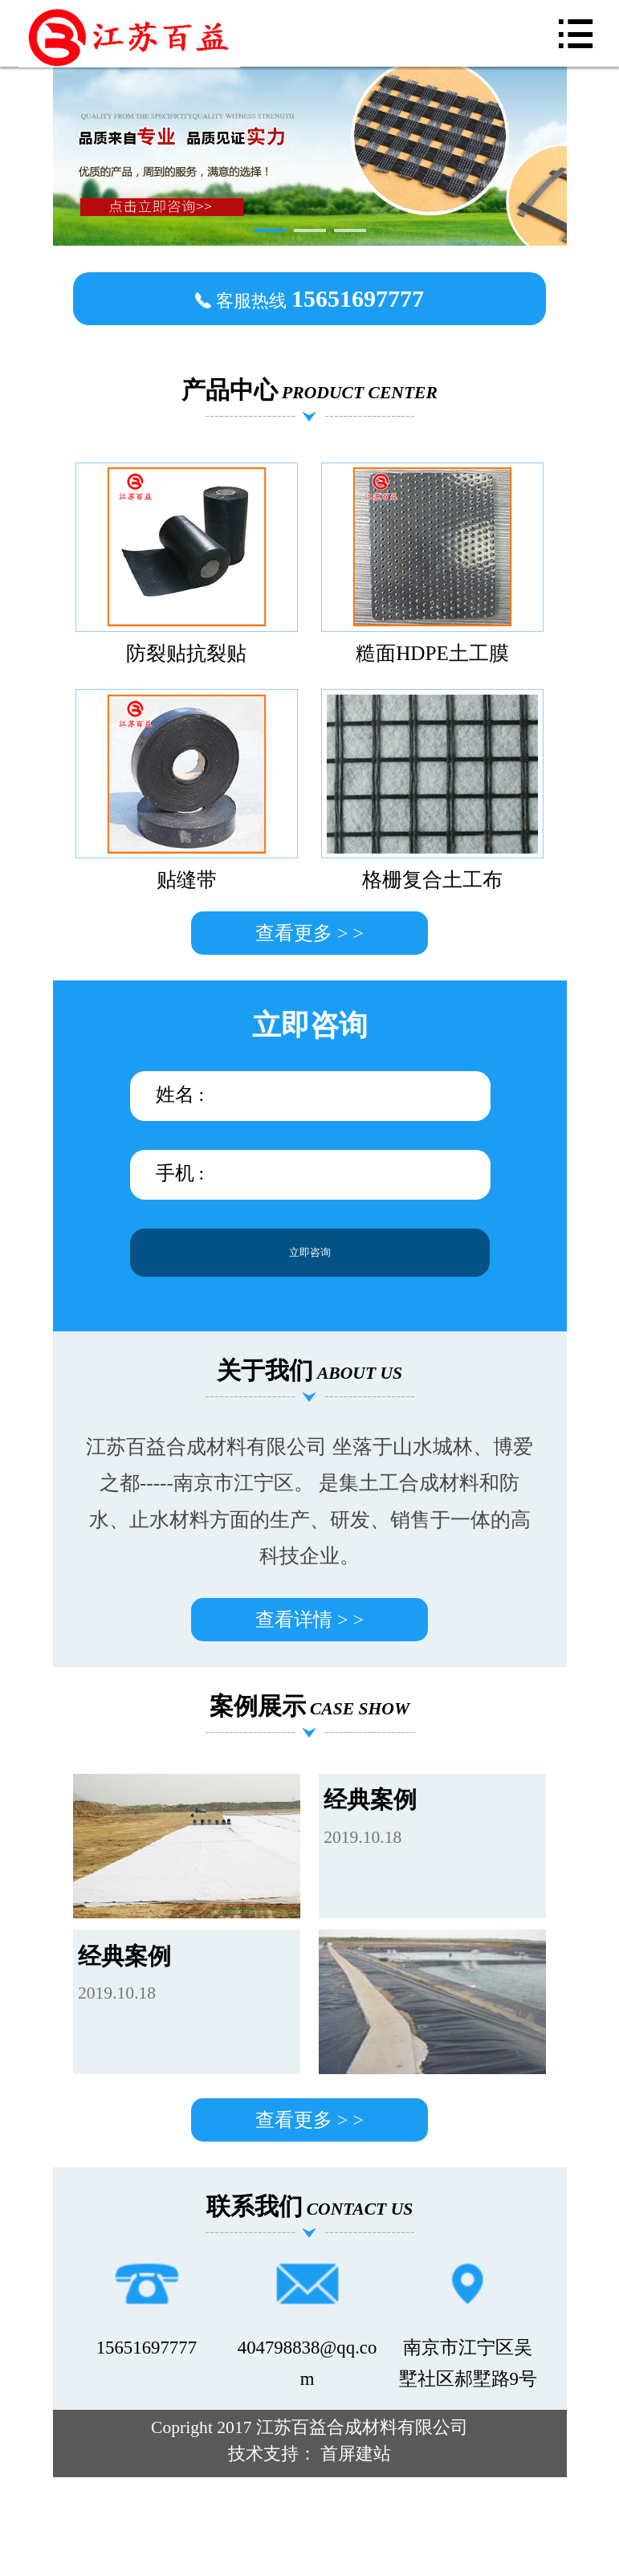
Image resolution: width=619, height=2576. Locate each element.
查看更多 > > (309, 933)
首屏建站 (355, 2454)
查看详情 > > (309, 1619)
